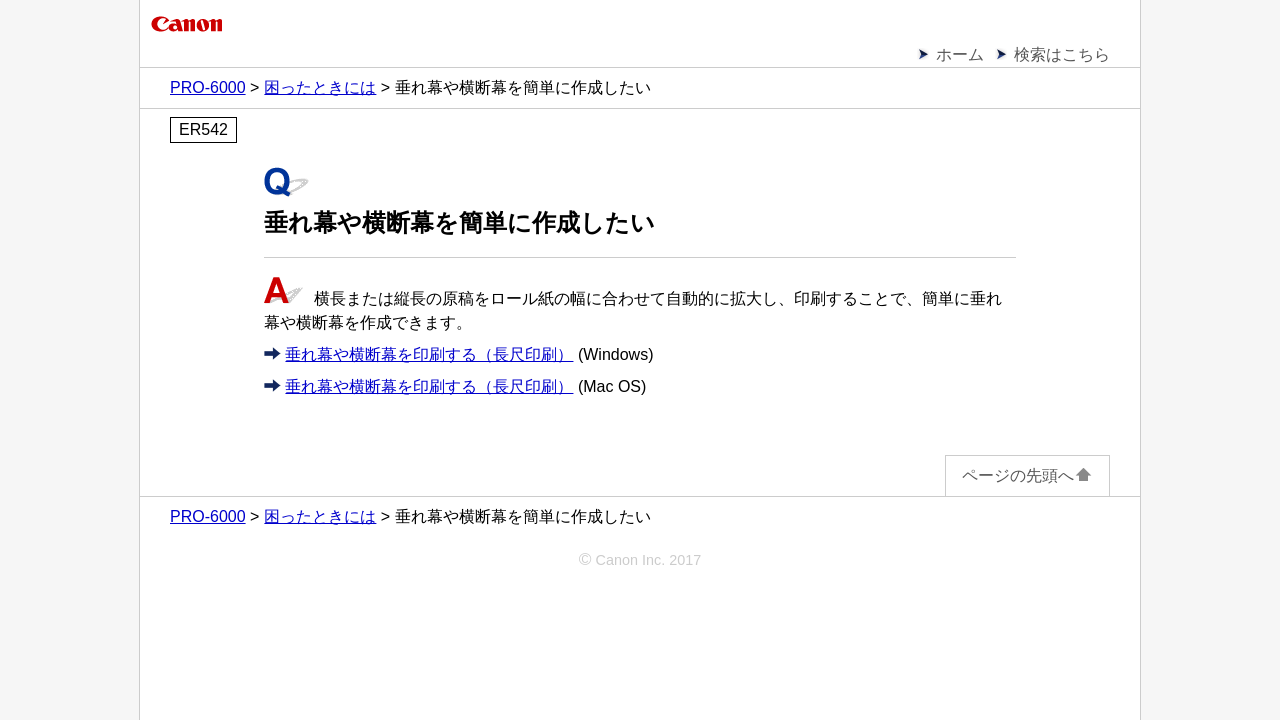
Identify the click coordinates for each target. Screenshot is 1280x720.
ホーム (960, 54)
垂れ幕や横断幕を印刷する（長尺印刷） (429, 354)
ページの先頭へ (1027, 475)
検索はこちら (1062, 54)
